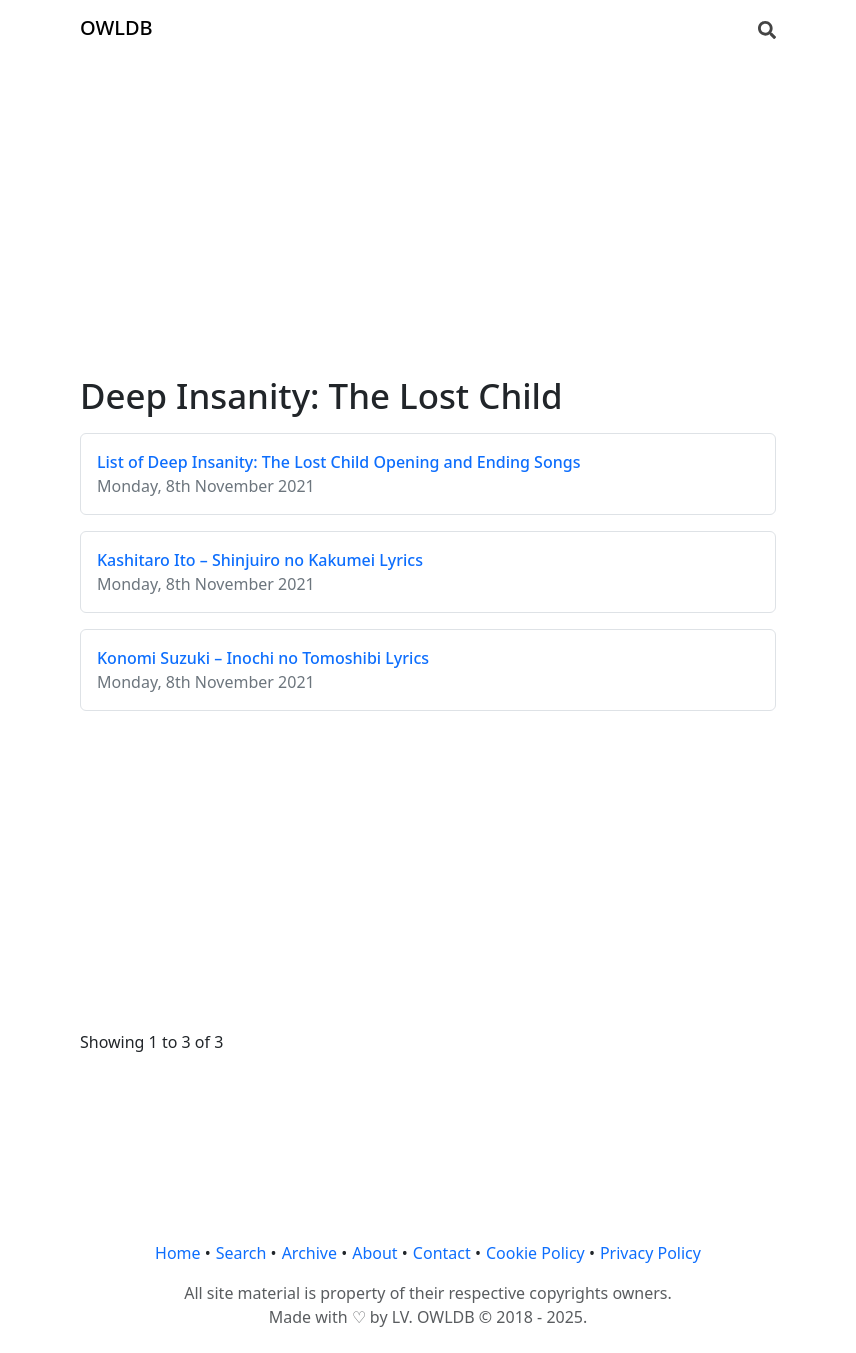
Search (241, 1253)
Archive (309, 1253)
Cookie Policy (535, 1253)
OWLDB (116, 27)
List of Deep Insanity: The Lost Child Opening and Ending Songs (338, 462)
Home (178, 1253)
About (374, 1253)
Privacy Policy (650, 1253)
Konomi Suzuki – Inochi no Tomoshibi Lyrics (263, 658)
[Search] (767, 28)
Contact (442, 1253)
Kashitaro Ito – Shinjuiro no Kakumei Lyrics (260, 560)
